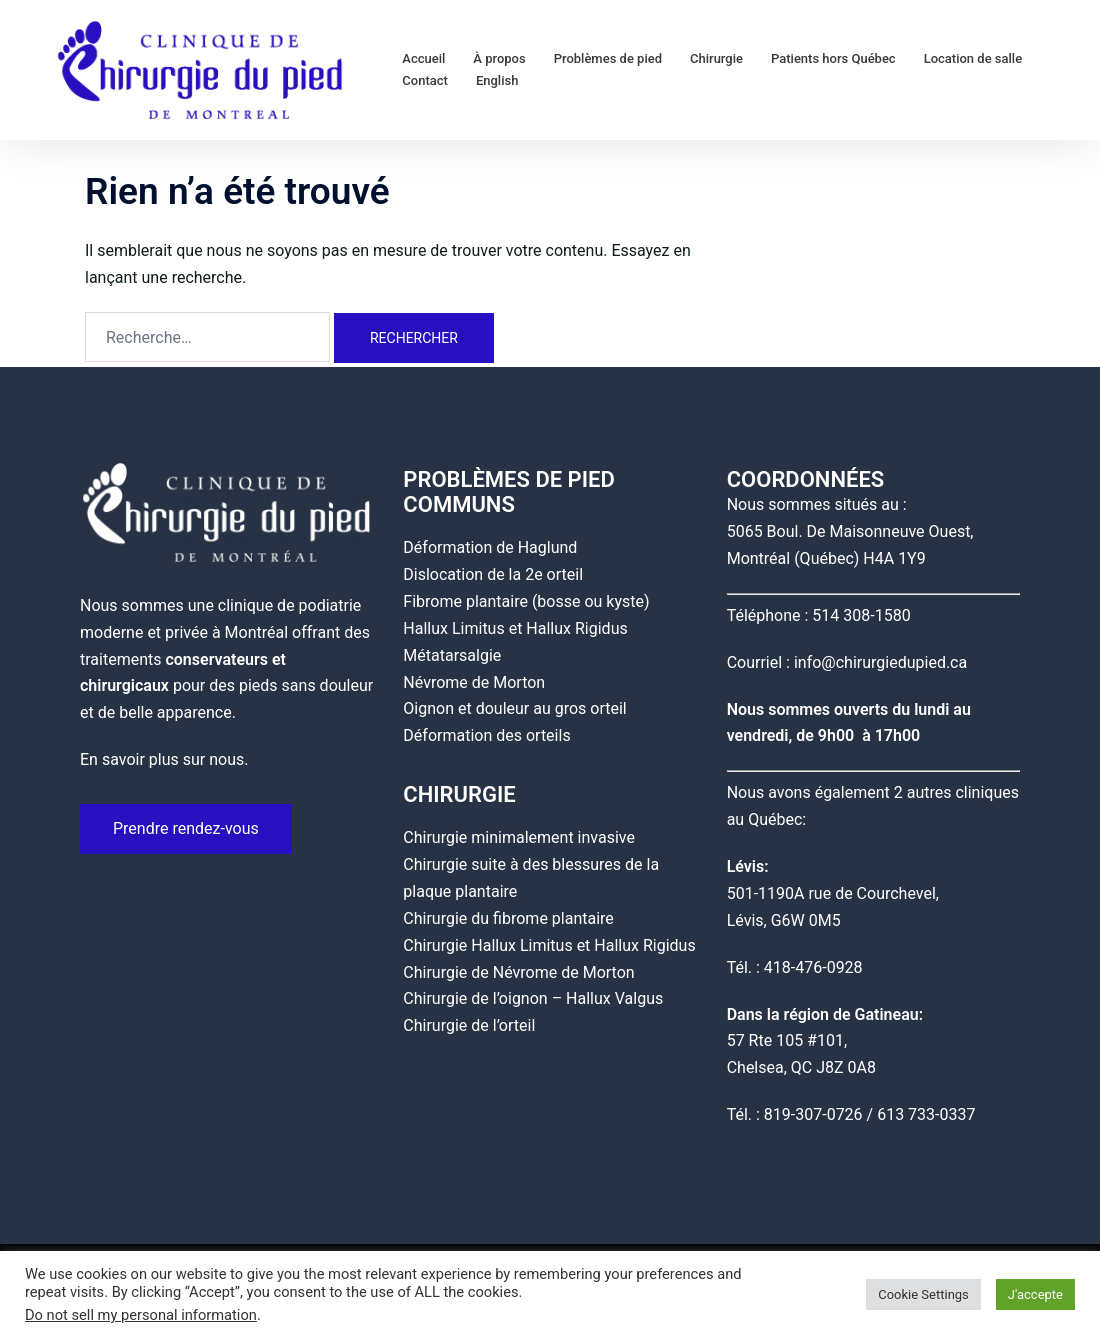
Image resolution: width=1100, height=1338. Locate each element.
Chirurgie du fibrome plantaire (508, 918)
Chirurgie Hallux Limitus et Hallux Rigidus (549, 945)
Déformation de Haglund (490, 547)
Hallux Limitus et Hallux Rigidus (515, 628)
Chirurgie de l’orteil (469, 1025)
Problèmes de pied (608, 58)
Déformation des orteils (486, 735)
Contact (425, 80)
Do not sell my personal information (141, 1315)
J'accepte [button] (1035, 1294)
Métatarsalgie (452, 655)
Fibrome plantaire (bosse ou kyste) (526, 601)
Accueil (423, 58)
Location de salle (973, 58)
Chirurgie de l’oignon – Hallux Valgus (533, 998)
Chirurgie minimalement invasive (519, 837)
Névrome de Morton (474, 682)
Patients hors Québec (833, 58)
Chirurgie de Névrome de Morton (518, 972)
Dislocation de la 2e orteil (493, 574)
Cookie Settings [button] (923, 1294)
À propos (499, 58)
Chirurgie (716, 58)
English (497, 80)
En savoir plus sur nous (162, 759)
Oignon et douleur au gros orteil (514, 708)
